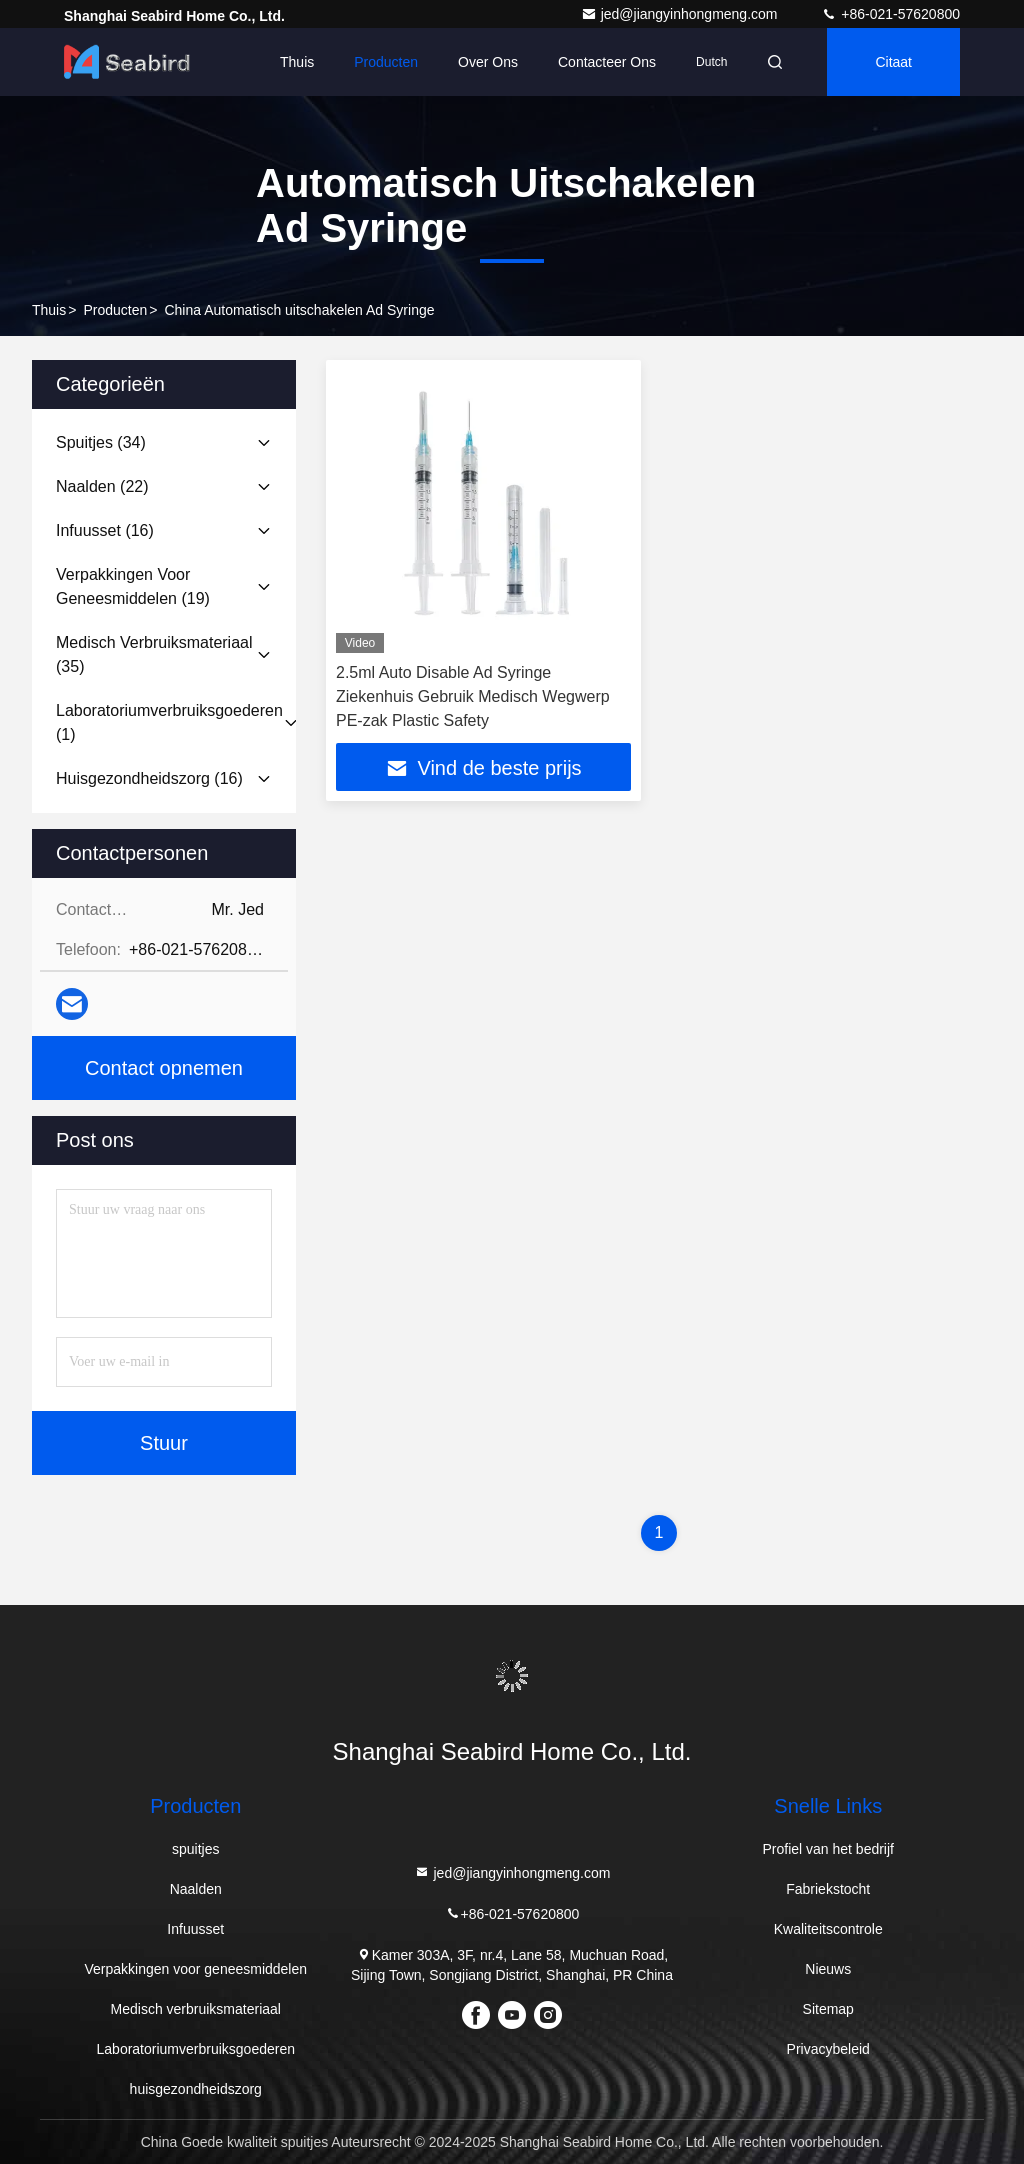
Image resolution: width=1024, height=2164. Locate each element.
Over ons (488, 62)
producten (115, 310)
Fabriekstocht (828, 1889)
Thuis (297, 62)
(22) (102, 486)
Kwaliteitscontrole (828, 1929)
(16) (105, 530)
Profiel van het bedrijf (828, 1849)
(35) (154, 654)
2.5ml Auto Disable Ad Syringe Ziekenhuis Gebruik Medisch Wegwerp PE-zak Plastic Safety (473, 696)
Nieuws (828, 1969)
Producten (386, 62)
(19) (133, 586)
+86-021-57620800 (890, 14)
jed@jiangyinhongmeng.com (681, 14)
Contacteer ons (607, 62)
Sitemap (828, 2009)
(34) (101, 442)
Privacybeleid (828, 2049)
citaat (893, 62)
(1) (169, 722)
